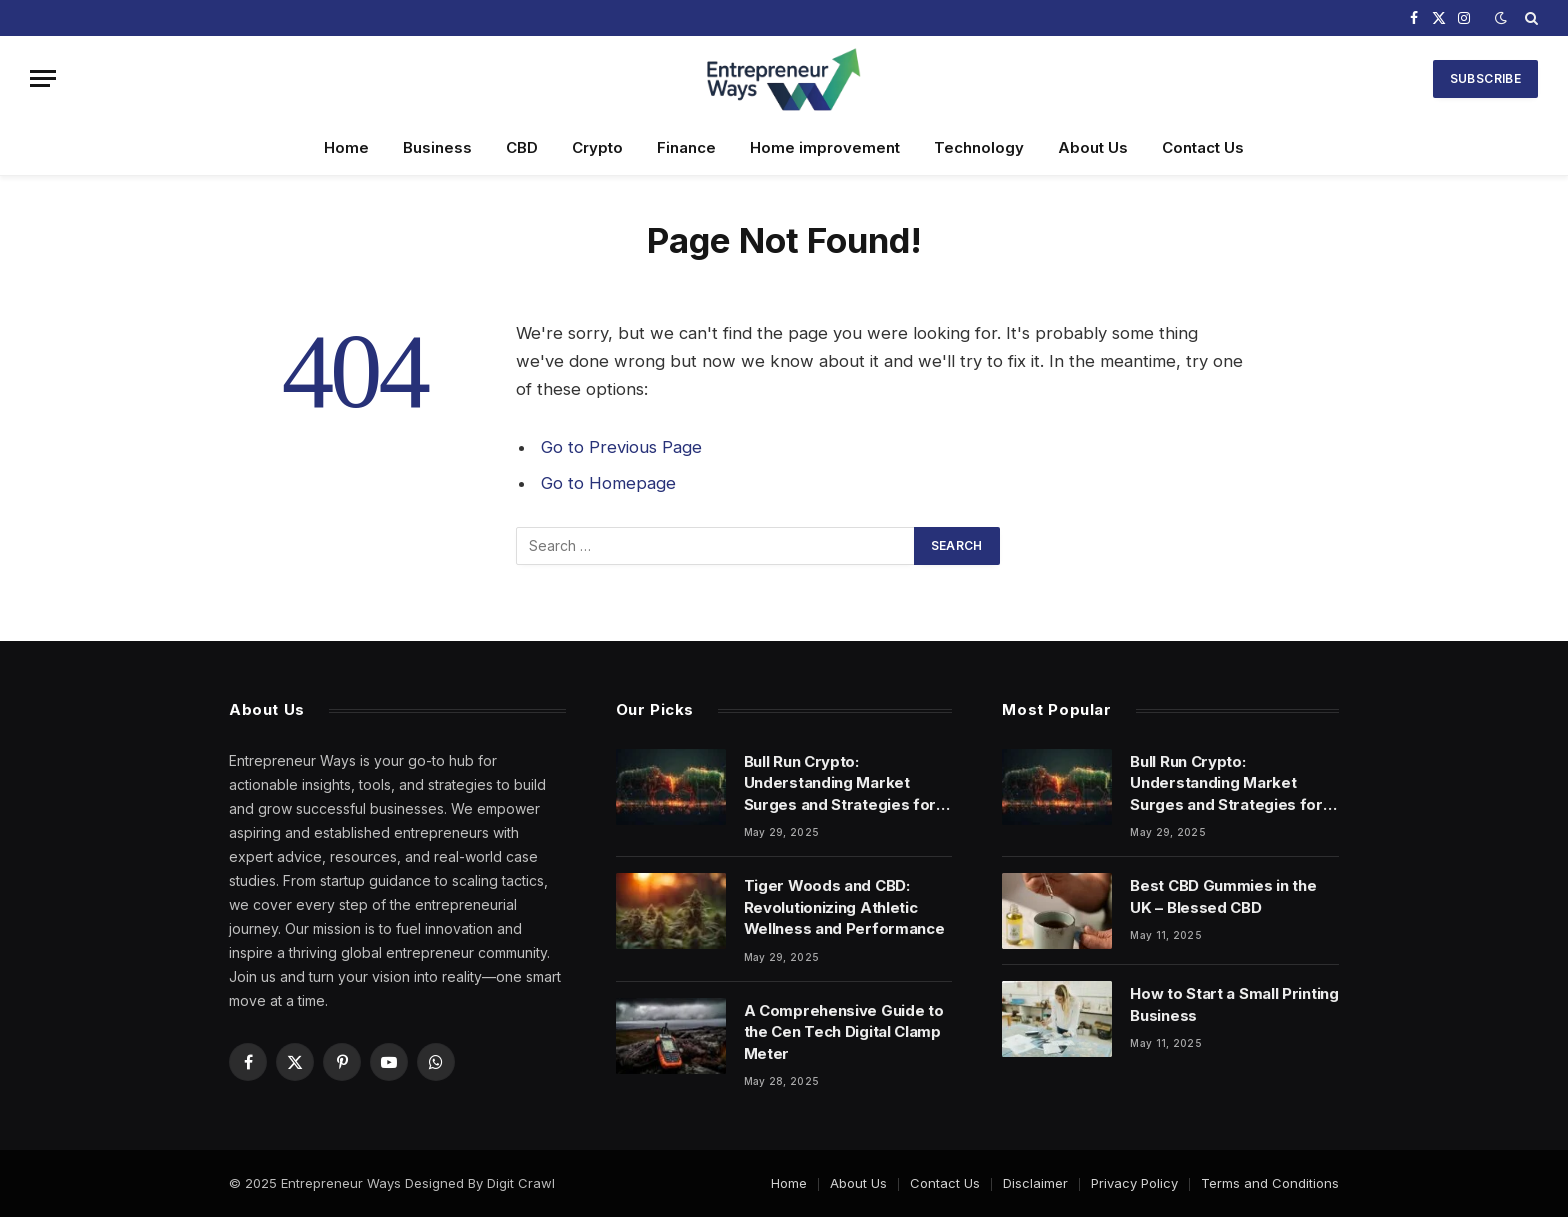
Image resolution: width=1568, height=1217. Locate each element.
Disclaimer (1035, 1183)
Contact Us (1203, 147)
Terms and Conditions (1270, 1183)
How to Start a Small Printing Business (1234, 1004)
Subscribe (1485, 78)
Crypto (597, 147)
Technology (979, 147)
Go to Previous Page (621, 447)
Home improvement (825, 147)
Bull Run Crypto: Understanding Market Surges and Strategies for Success (840, 783)
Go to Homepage (608, 483)
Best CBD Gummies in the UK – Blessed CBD (1223, 896)
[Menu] (43, 78)
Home (346, 147)
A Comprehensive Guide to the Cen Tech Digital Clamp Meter (844, 1032)
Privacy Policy (1134, 1183)
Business (437, 147)
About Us (1093, 147)
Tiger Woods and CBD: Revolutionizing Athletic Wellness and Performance (844, 907)
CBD (522, 147)
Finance (686, 147)
